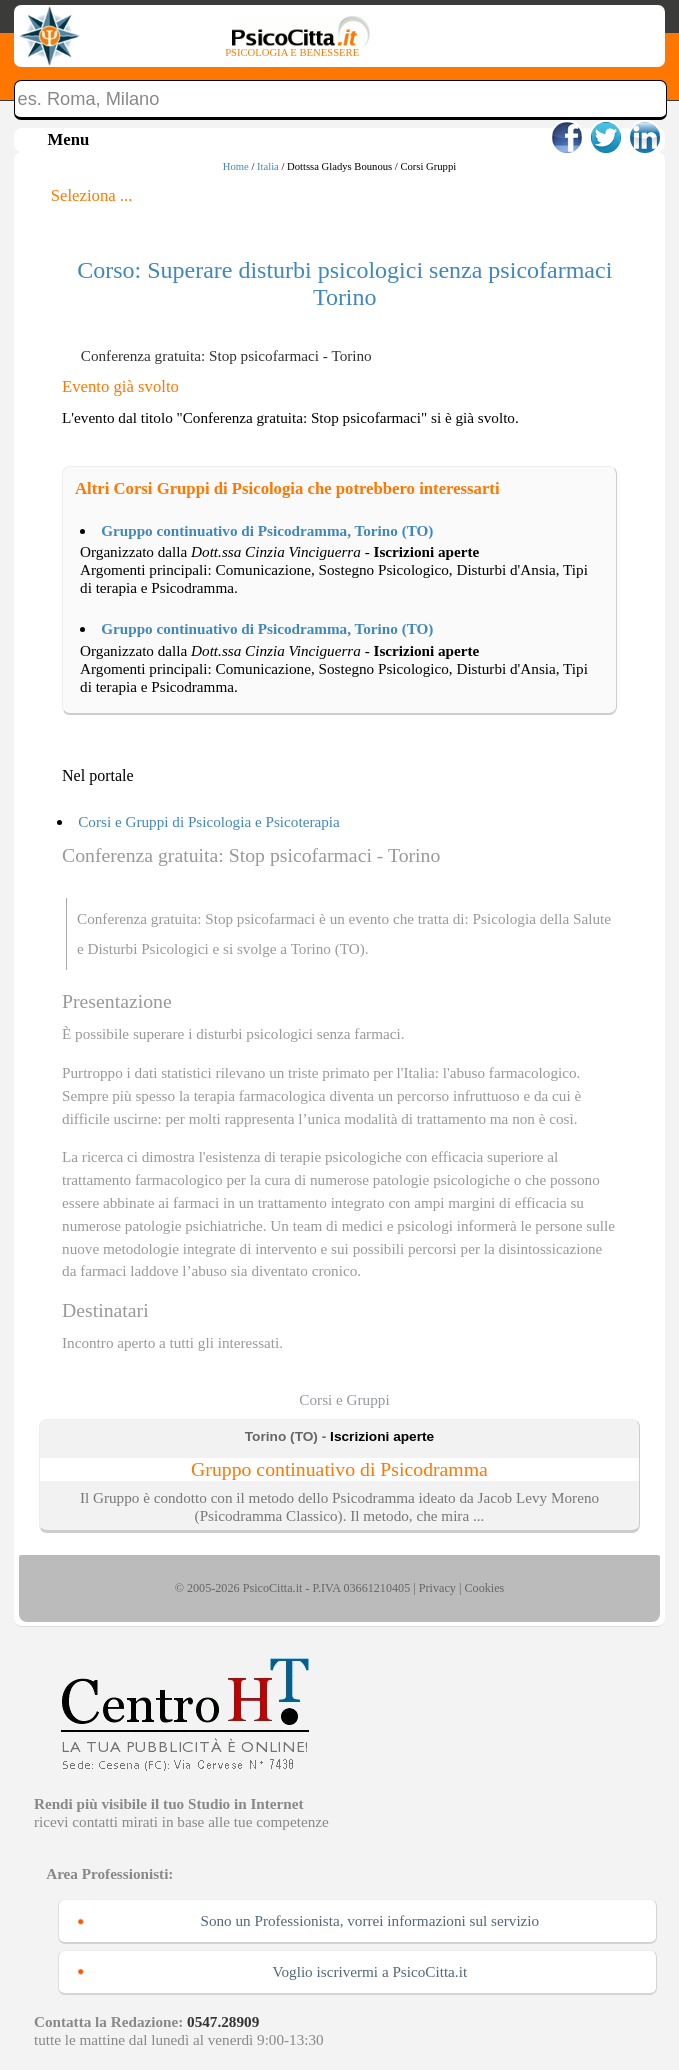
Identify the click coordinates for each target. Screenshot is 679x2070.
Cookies (484, 1588)
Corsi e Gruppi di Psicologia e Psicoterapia (209, 821)
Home (236, 166)
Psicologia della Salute (542, 918)
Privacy (437, 1588)
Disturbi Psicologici (148, 948)
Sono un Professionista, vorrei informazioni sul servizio (369, 1920)
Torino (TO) (328, 948)
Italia (268, 166)
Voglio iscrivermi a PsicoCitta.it (369, 1971)
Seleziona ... (92, 195)
